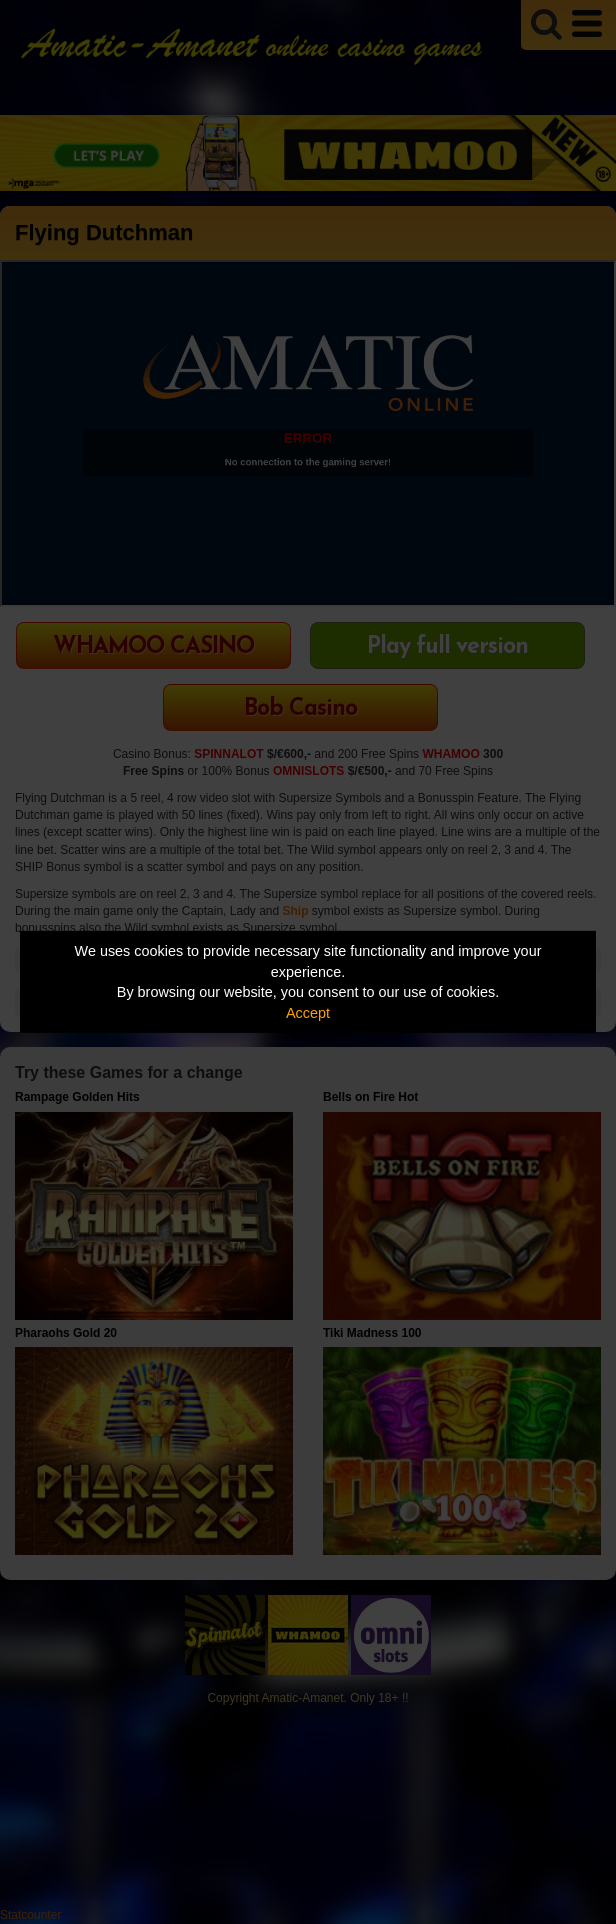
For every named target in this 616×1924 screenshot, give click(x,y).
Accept (308, 1013)
